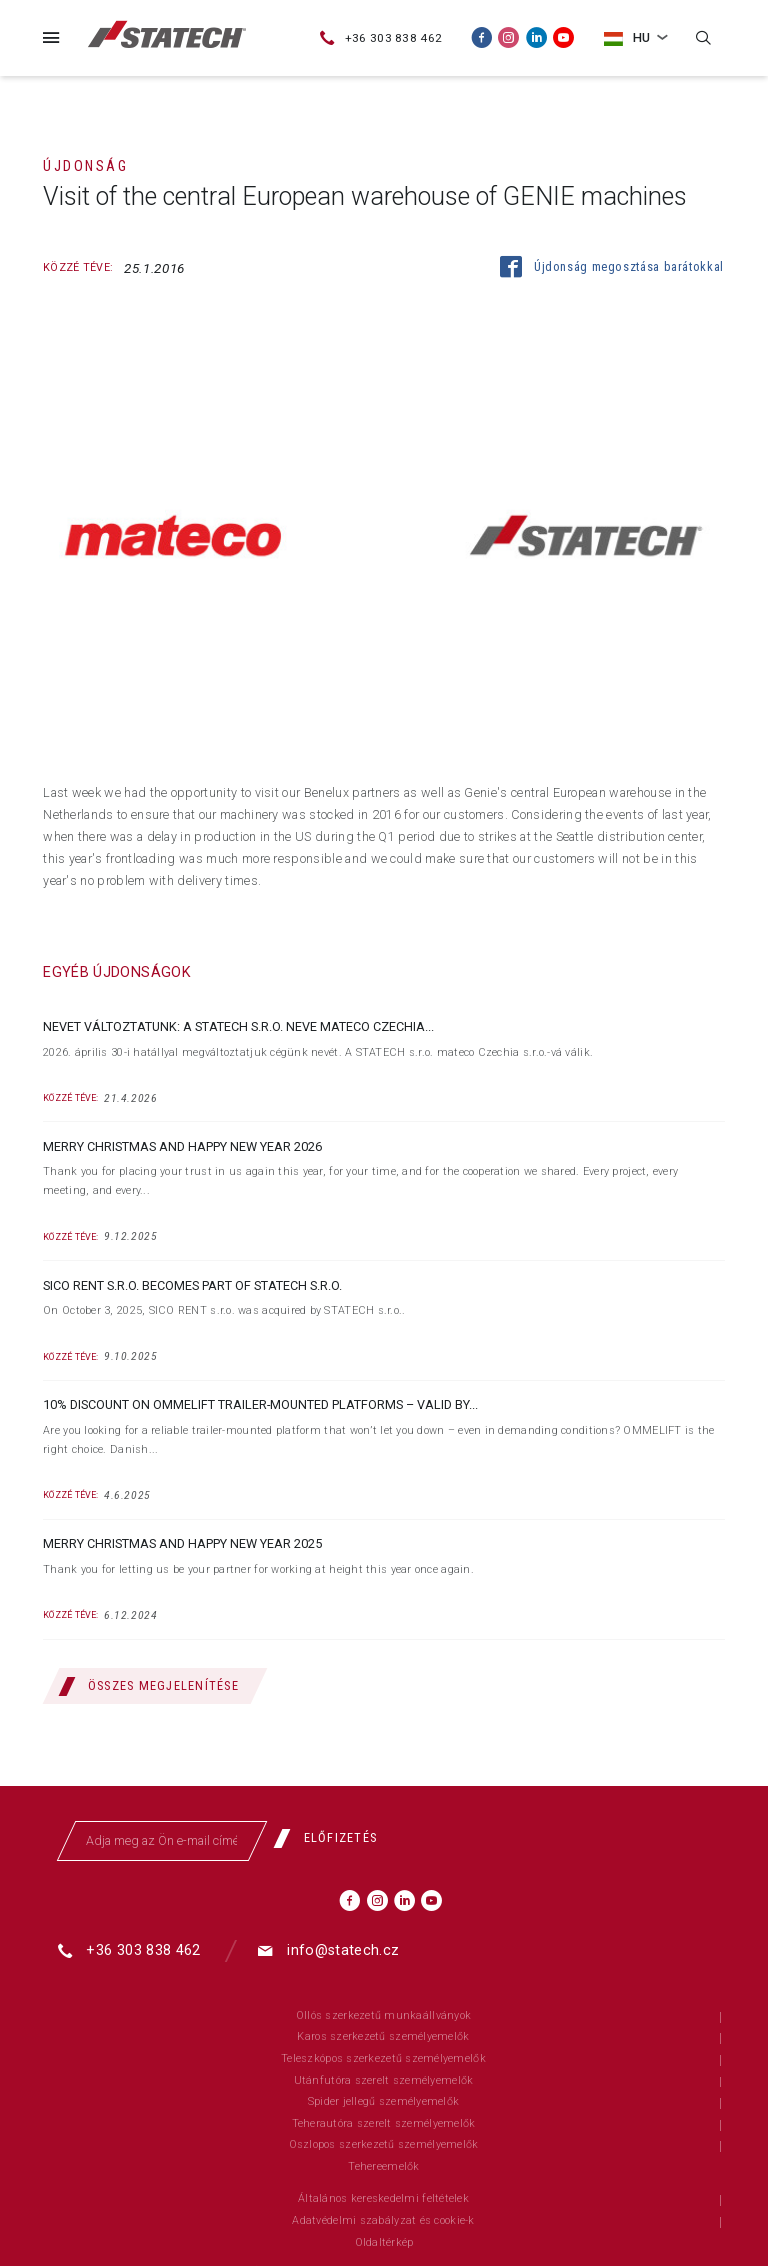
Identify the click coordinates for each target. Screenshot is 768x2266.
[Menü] (51, 37)
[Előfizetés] (332, 1839)
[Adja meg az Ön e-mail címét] (162, 1841)
